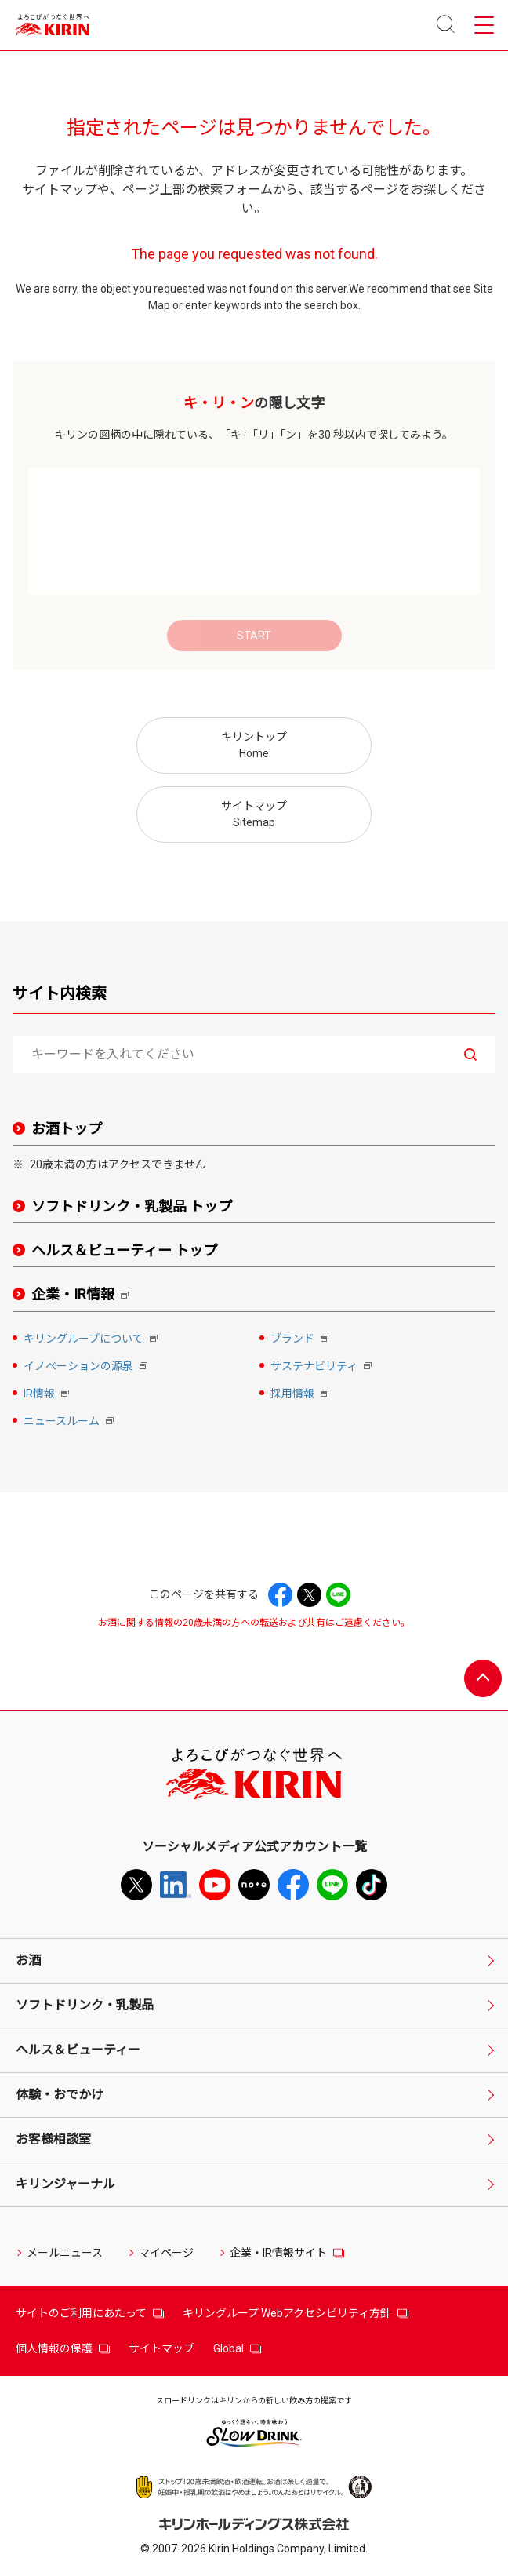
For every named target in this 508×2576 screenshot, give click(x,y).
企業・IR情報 (83, 1295)
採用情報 (301, 1394)
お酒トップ (66, 1128)
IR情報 (48, 1394)
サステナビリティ (322, 1367)
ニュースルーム (70, 1422)
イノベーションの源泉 (87, 1367)
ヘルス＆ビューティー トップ (124, 1250)
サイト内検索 (60, 993)
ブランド (301, 1339)
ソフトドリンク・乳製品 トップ (131, 1206)
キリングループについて (92, 1339)
